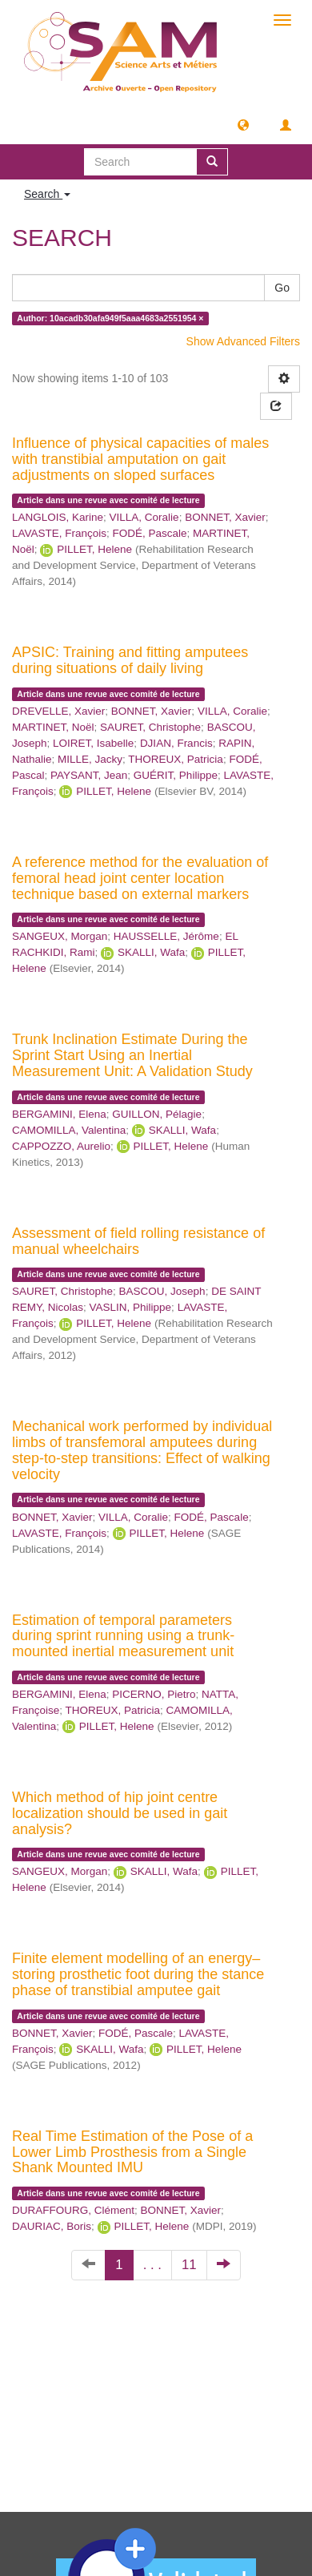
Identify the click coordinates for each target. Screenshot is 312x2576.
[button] (243, 124)
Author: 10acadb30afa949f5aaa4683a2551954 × (110, 318)
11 (189, 2264)
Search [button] (47, 193)
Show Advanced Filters (243, 341)
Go (282, 287)
